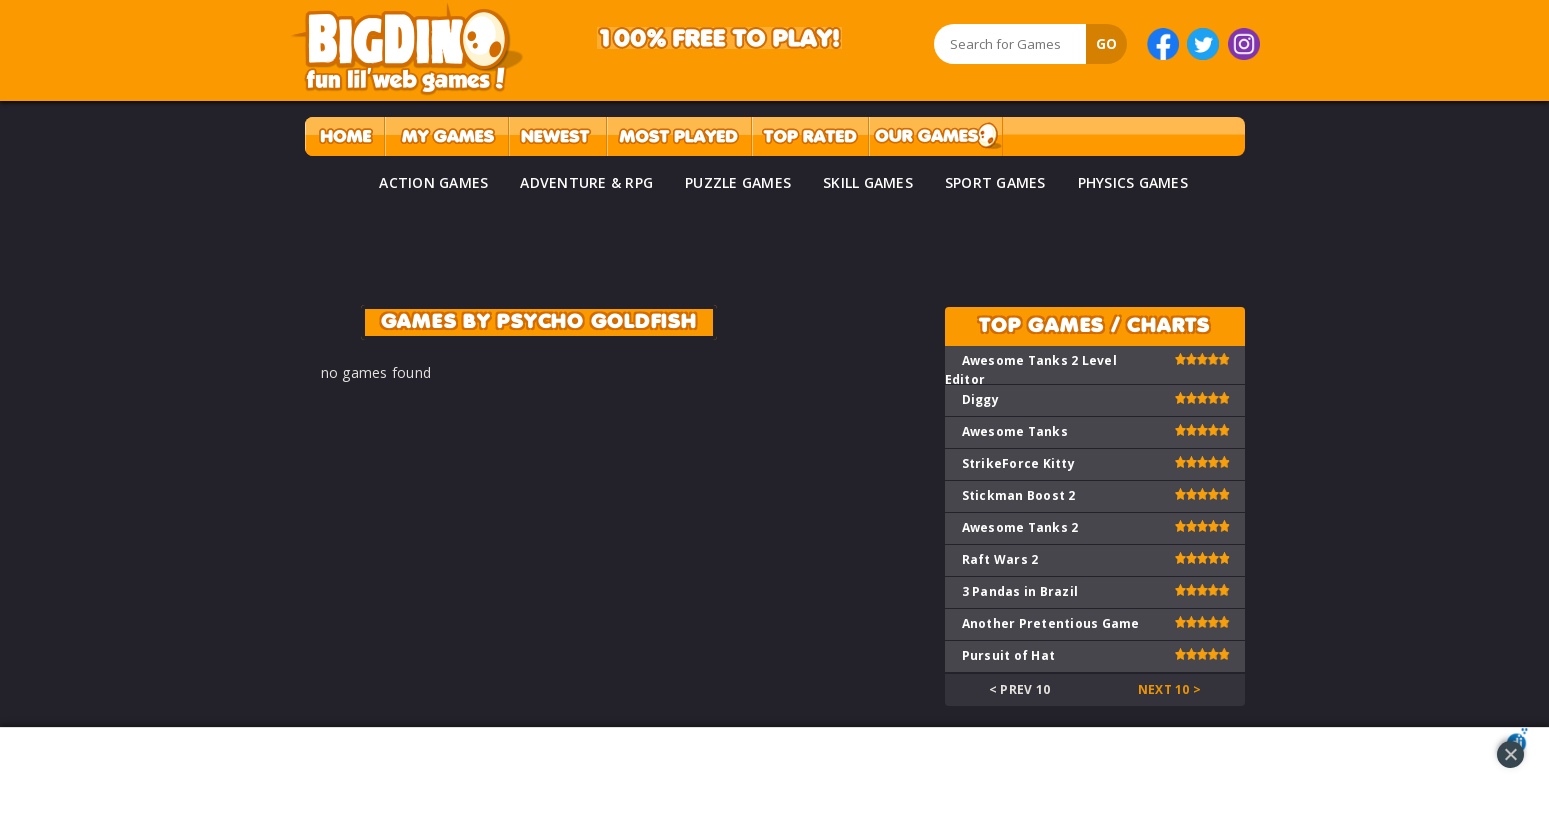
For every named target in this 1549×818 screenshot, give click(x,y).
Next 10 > (1169, 689)
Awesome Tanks (1015, 431)
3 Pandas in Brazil (1020, 591)
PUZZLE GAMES (738, 182)
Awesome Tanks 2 (1020, 527)
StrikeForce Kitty (1018, 463)
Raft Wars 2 (1000, 559)
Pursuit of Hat (1009, 655)
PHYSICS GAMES (1133, 182)
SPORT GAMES (995, 182)
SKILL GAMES (868, 182)
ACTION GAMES (433, 182)
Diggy (980, 399)
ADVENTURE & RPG (586, 182)
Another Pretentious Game (1051, 623)
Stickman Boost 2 (1019, 495)
